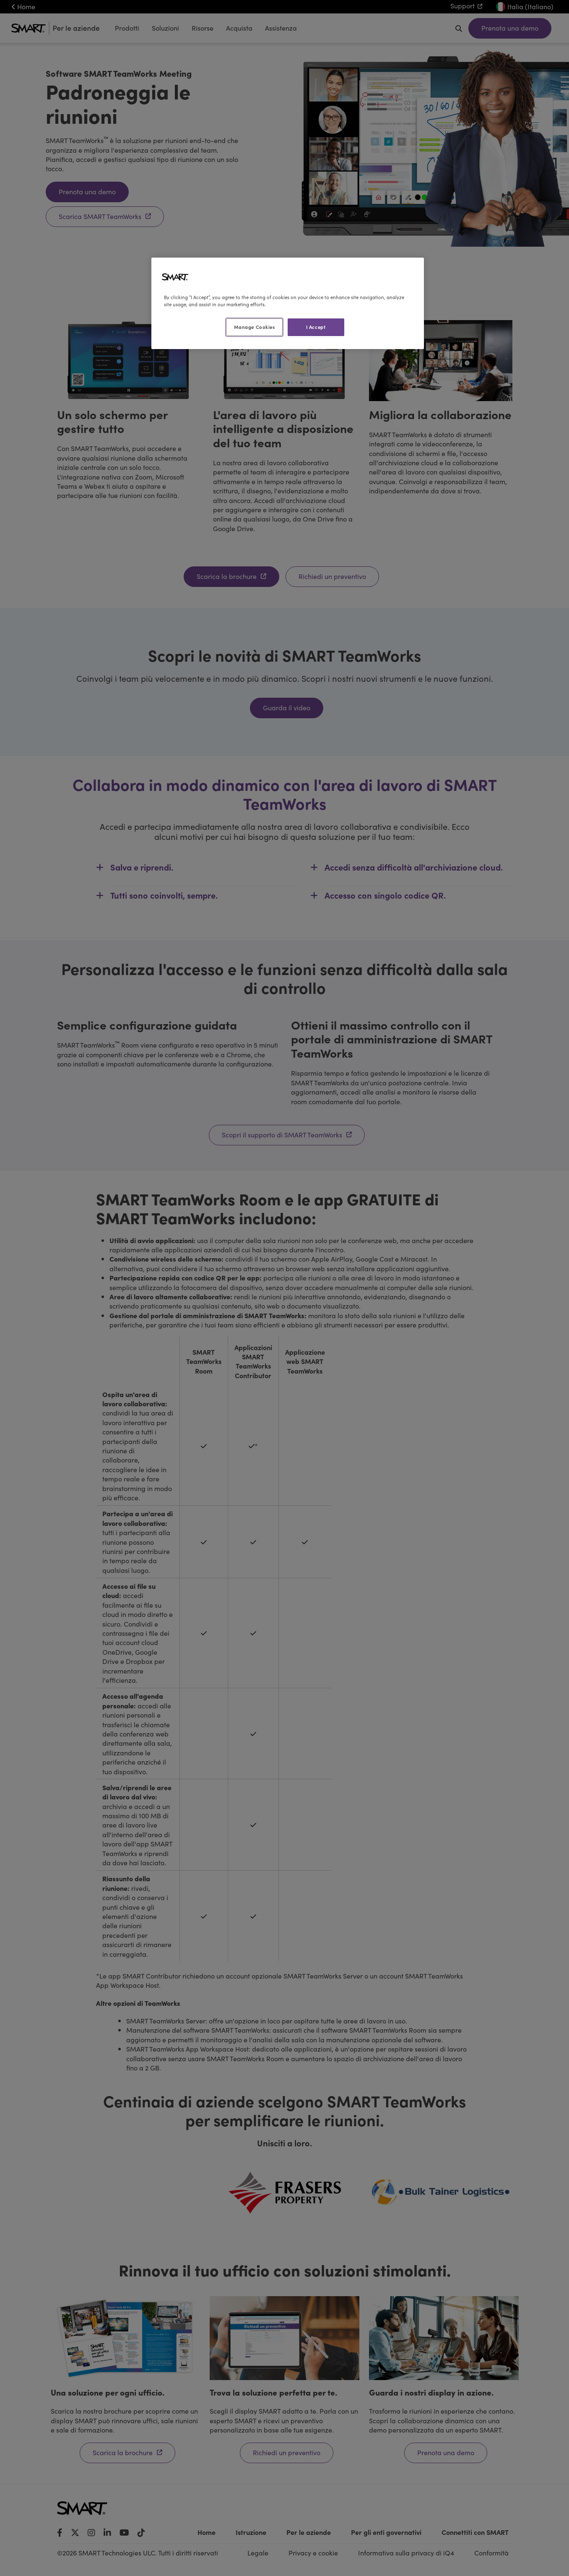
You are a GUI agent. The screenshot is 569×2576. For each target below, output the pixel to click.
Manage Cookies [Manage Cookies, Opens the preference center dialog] (254, 326)
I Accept (316, 326)
